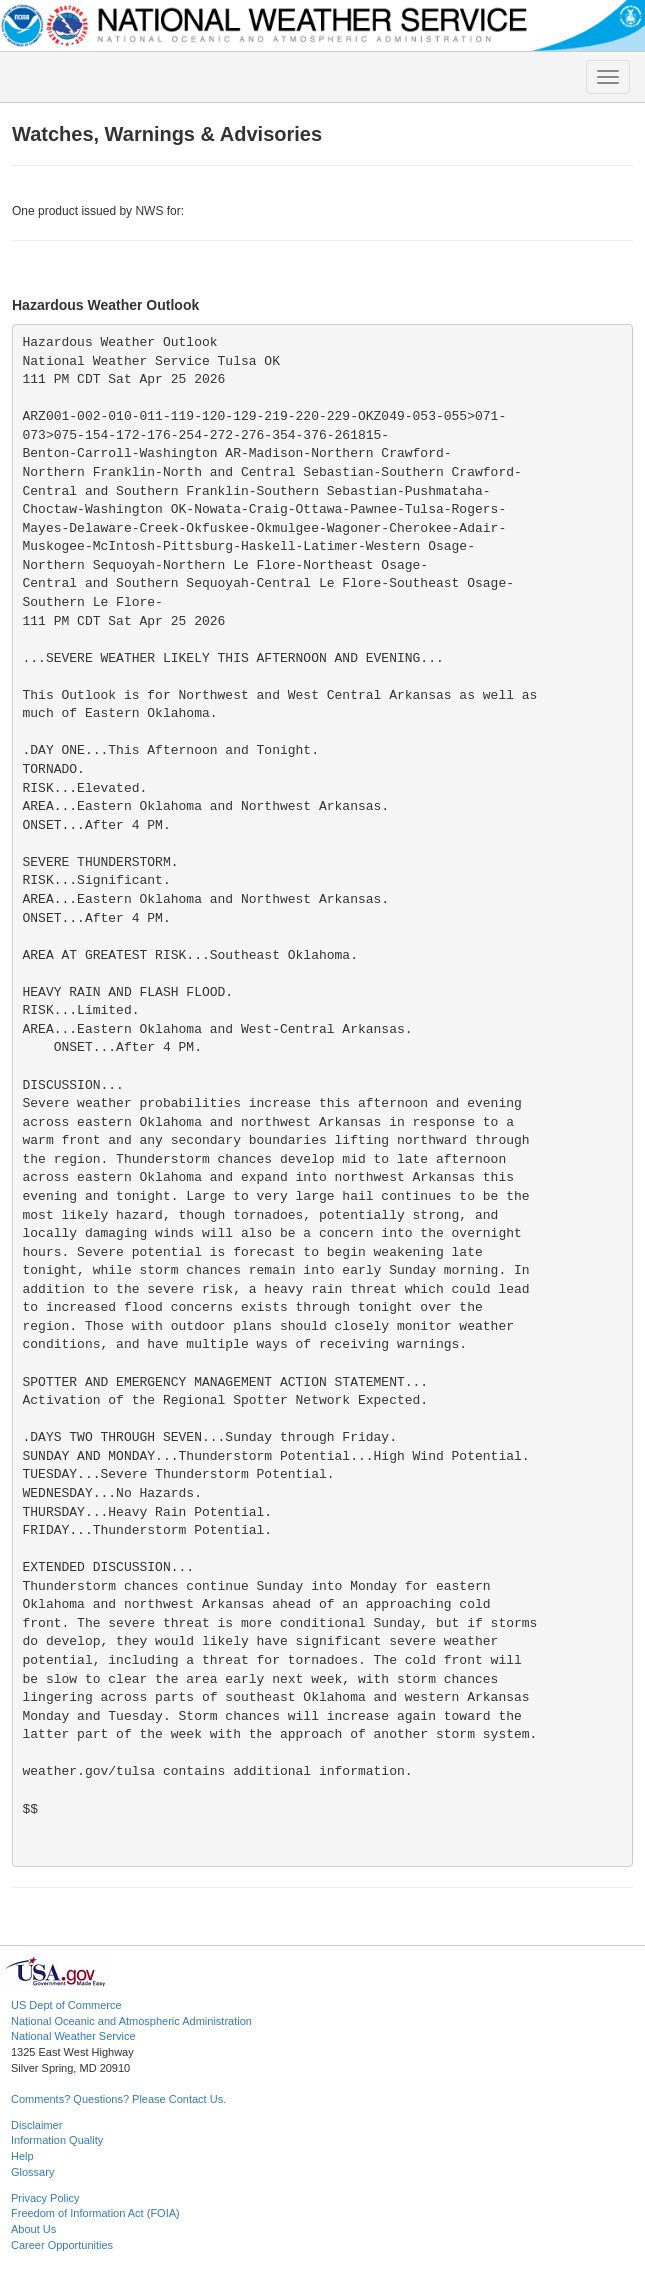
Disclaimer (36, 2125)
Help (22, 2156)
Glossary (32, 2172)
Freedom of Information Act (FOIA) (95, 2213)
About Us (33, 2229)
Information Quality (57, 2140)
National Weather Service (73, 2036)
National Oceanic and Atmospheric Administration (131, 2021)
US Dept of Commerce (66, 2005)
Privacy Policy (45, 2198)
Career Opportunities (62, 2245)
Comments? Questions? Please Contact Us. (118, 2099)
